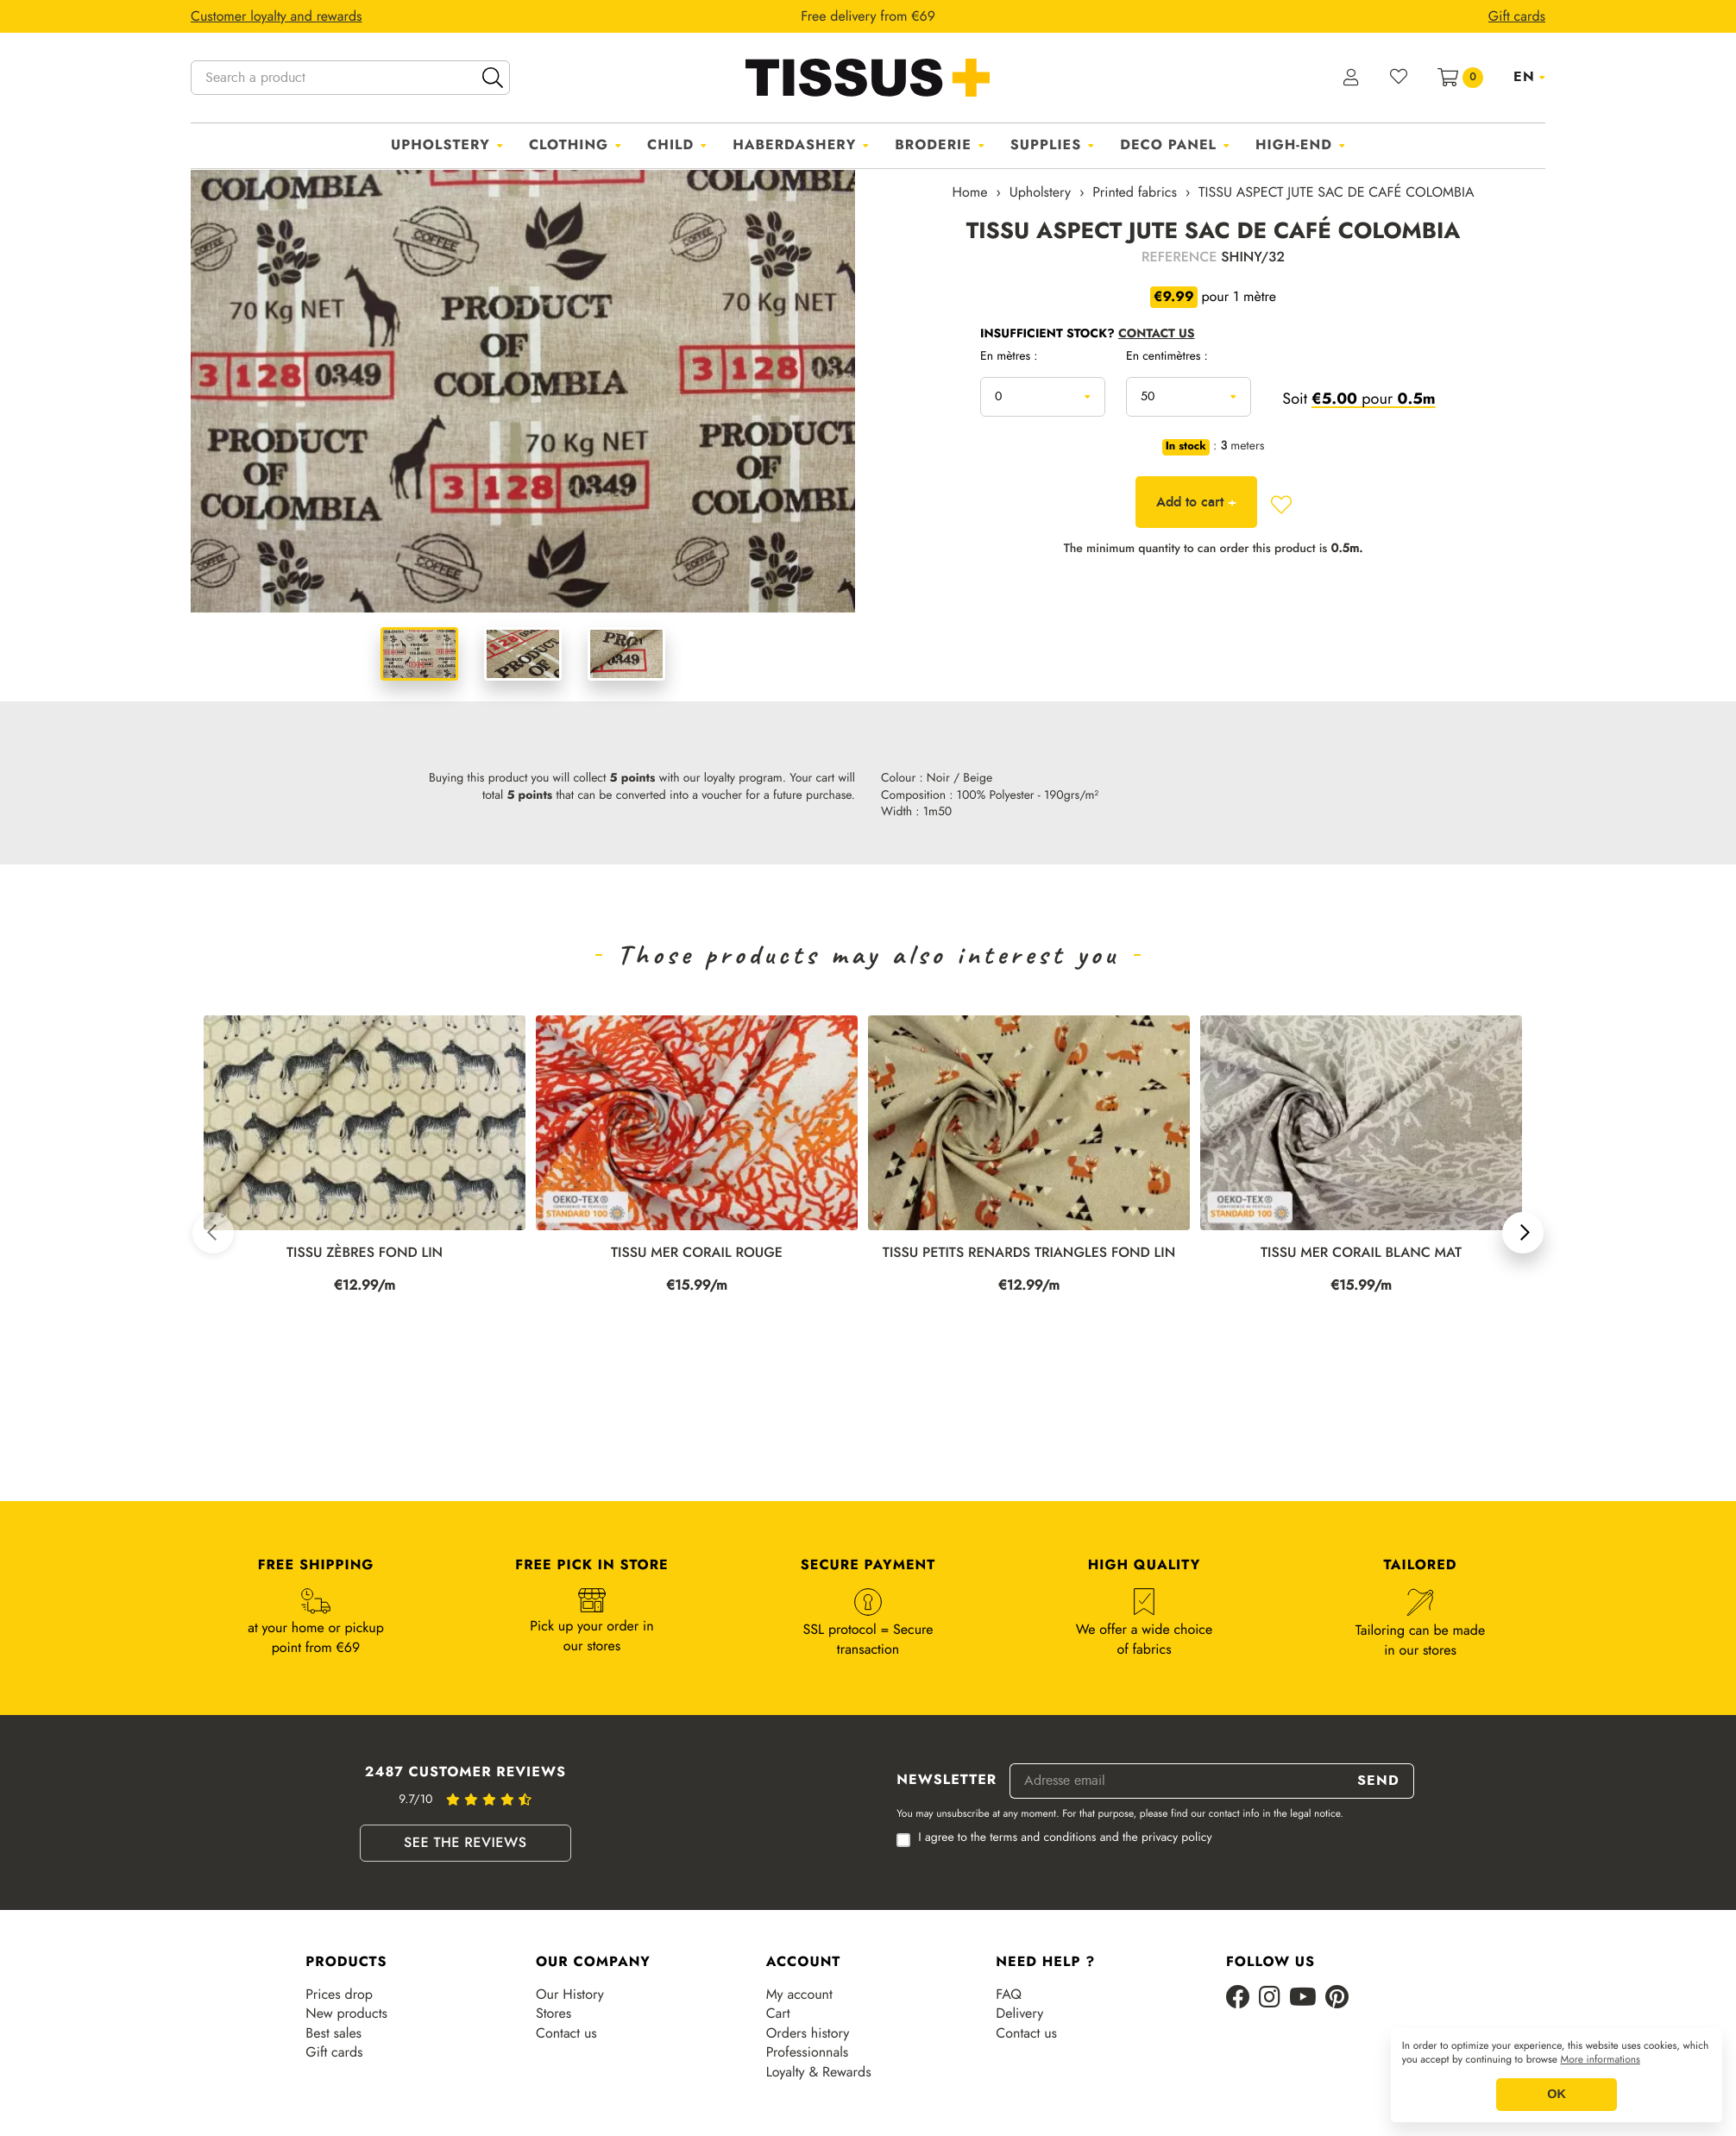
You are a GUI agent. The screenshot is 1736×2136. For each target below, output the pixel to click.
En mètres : (1009, 357)
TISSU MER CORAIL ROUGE (697, 1253)
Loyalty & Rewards (818, 2072)
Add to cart (1196, 502)
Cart (778, 2013)
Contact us (566, 2033)
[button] (213, 1232)
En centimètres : (1167, 357)
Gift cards (333, 2052)
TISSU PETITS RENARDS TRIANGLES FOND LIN (1029, 1253)
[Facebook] (1238, 1998)
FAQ (1009, 1994)
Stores (553, 2013)
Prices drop (338, 1994)
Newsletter (946, 1780)
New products (346, 2013)
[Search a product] (350, 77)
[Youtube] (1303, 1998)
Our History (570, 1994)
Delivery (1019, 2013)
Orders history (808, 2033)
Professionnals (807, 2052)
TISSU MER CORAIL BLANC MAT (1361, 1253)
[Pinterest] (1337, 1998)
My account (799, 1994)
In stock (1186, 447)
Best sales (333, 2033)
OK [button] (1556, 2094)
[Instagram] (1269, 1998)
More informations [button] (1600, 2060)
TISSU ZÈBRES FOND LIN (364, 1253)
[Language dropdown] (1529, 76)
